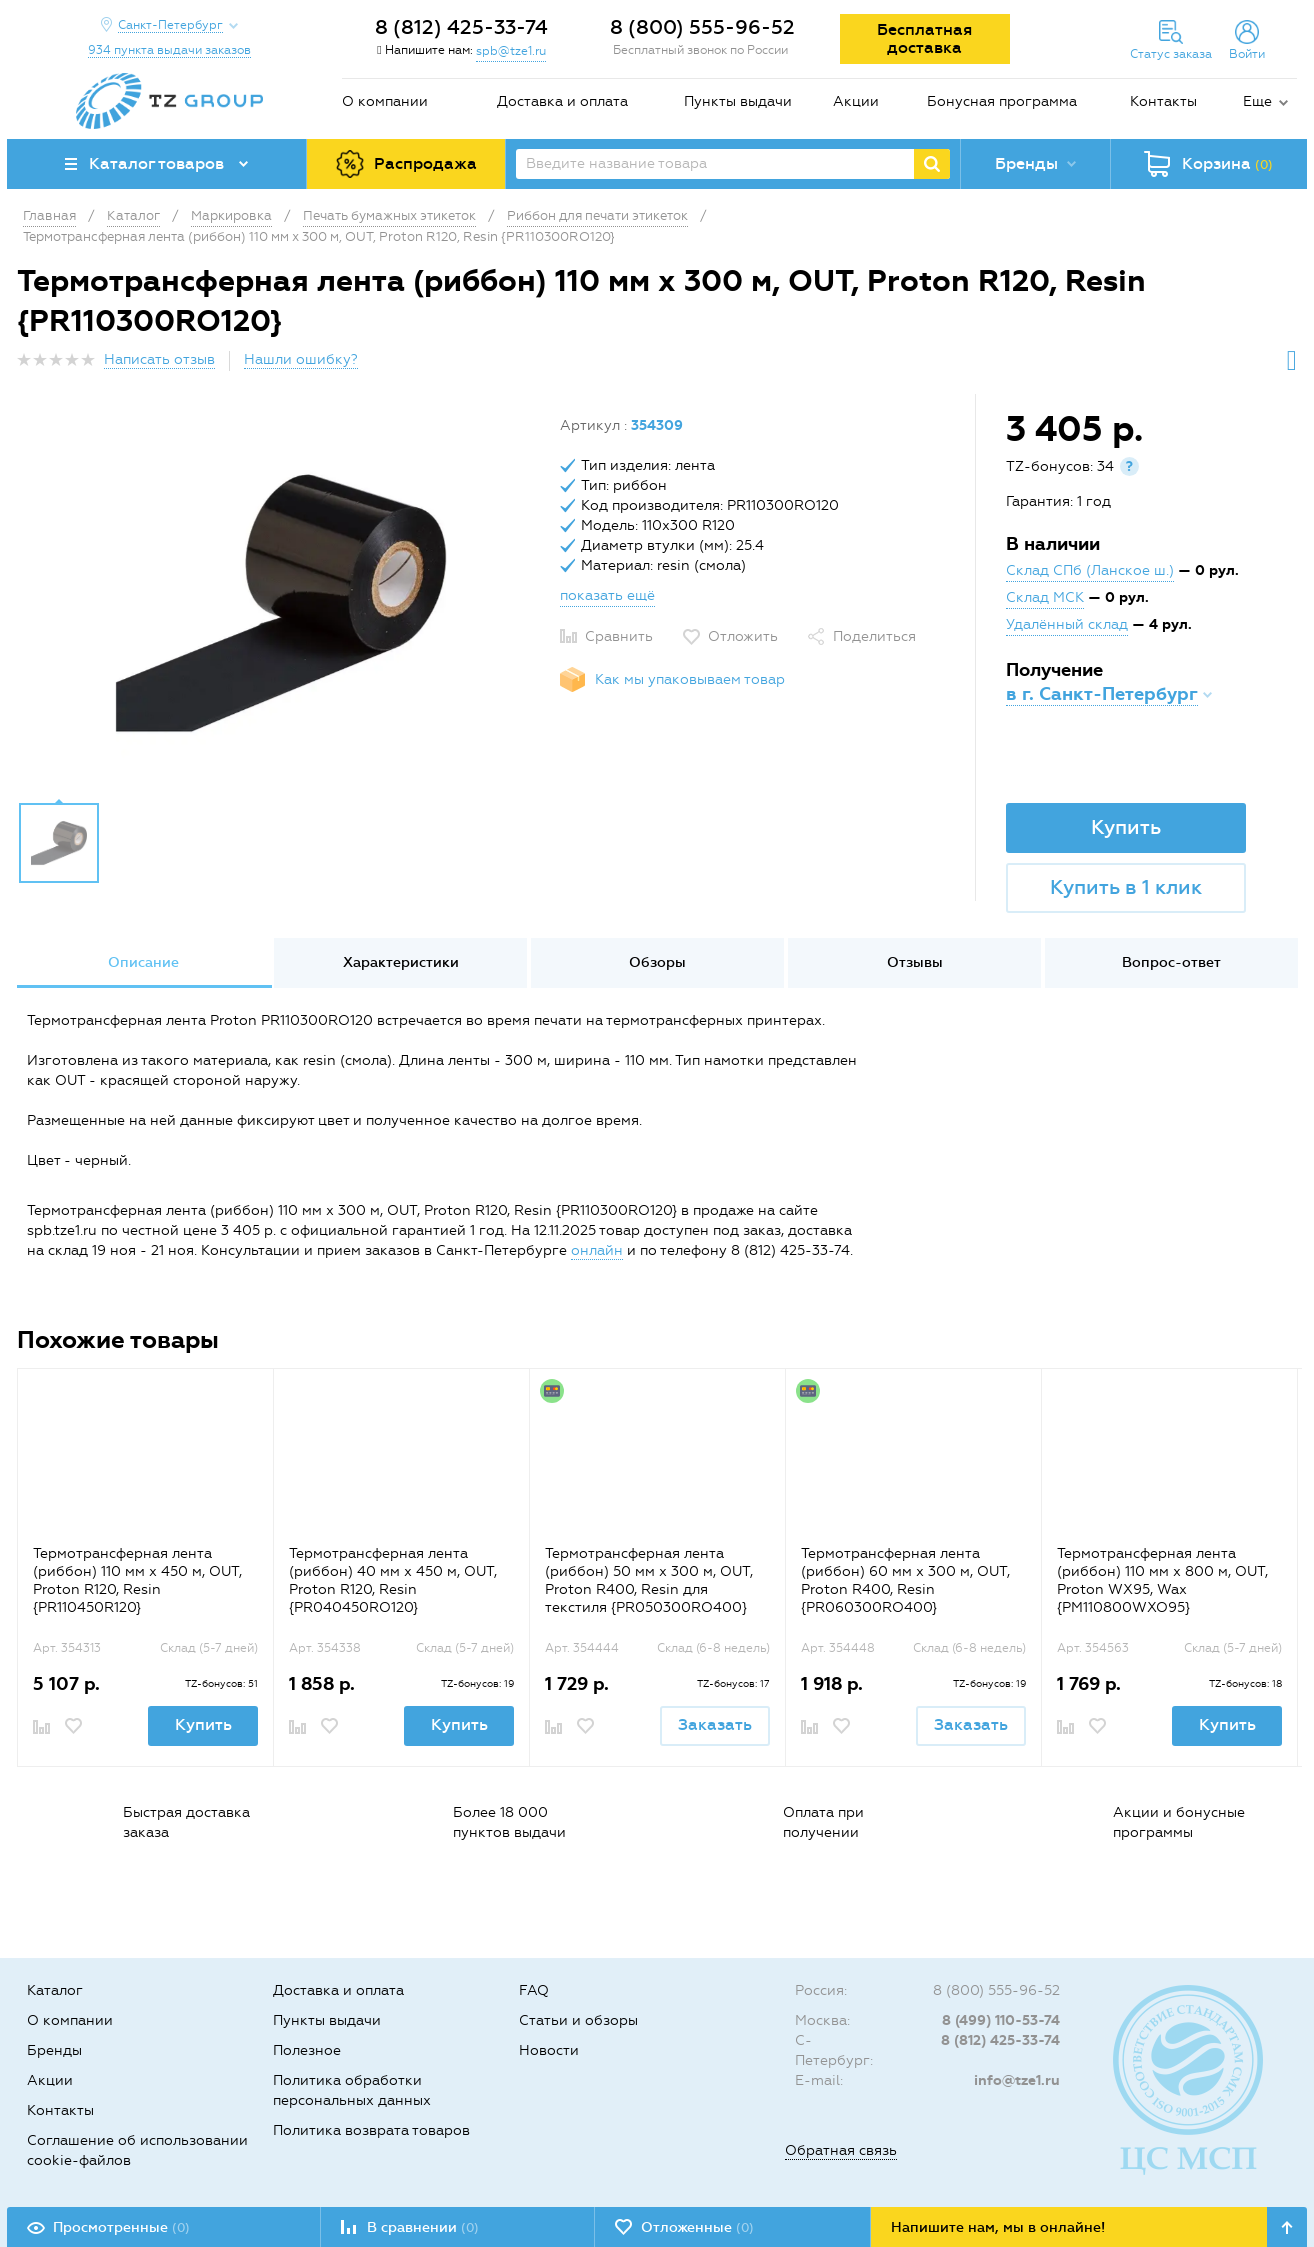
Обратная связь (841, 2150)
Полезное (307, 2050)
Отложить (743, 636)
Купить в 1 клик (1126, 887)
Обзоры (657, 962)
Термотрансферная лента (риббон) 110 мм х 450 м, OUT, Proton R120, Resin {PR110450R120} (137, 1580)
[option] (281, 603)
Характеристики (401, 962)
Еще (1257, 101)
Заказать (715, 1724)
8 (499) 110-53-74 (1001, 2020)
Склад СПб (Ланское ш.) (1090, 570)
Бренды (54, 2050)
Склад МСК (1045, 597)
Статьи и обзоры (578, 2020)
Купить (1126, 827)
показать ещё (607, 595)
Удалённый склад (1067, 624)
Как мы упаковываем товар (690, 679)
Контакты (1163, 101)
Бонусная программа (1002, 101)
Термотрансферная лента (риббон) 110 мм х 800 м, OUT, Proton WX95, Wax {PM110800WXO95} (1162, 1580)
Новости (549, 2050)
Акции (856, 101)
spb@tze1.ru (511, 51)
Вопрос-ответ (1171, 962)
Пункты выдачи (738, 101)
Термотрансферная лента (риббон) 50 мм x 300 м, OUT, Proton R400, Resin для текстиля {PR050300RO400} (649, 1580)
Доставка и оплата (562, 101)
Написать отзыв (159, 359)
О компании (385, 101)
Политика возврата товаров (371, 2130)
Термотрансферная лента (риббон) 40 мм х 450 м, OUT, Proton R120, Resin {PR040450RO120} (393, 1580)
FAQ (534, 1990)
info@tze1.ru (1017, 2080)
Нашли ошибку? (301, 359)
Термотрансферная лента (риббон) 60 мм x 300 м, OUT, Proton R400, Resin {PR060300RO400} (905, 1580)
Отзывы (915, 962)
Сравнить (619, 636)
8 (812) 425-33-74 (461, 27)
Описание (143, 962)
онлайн (597, 1250)
